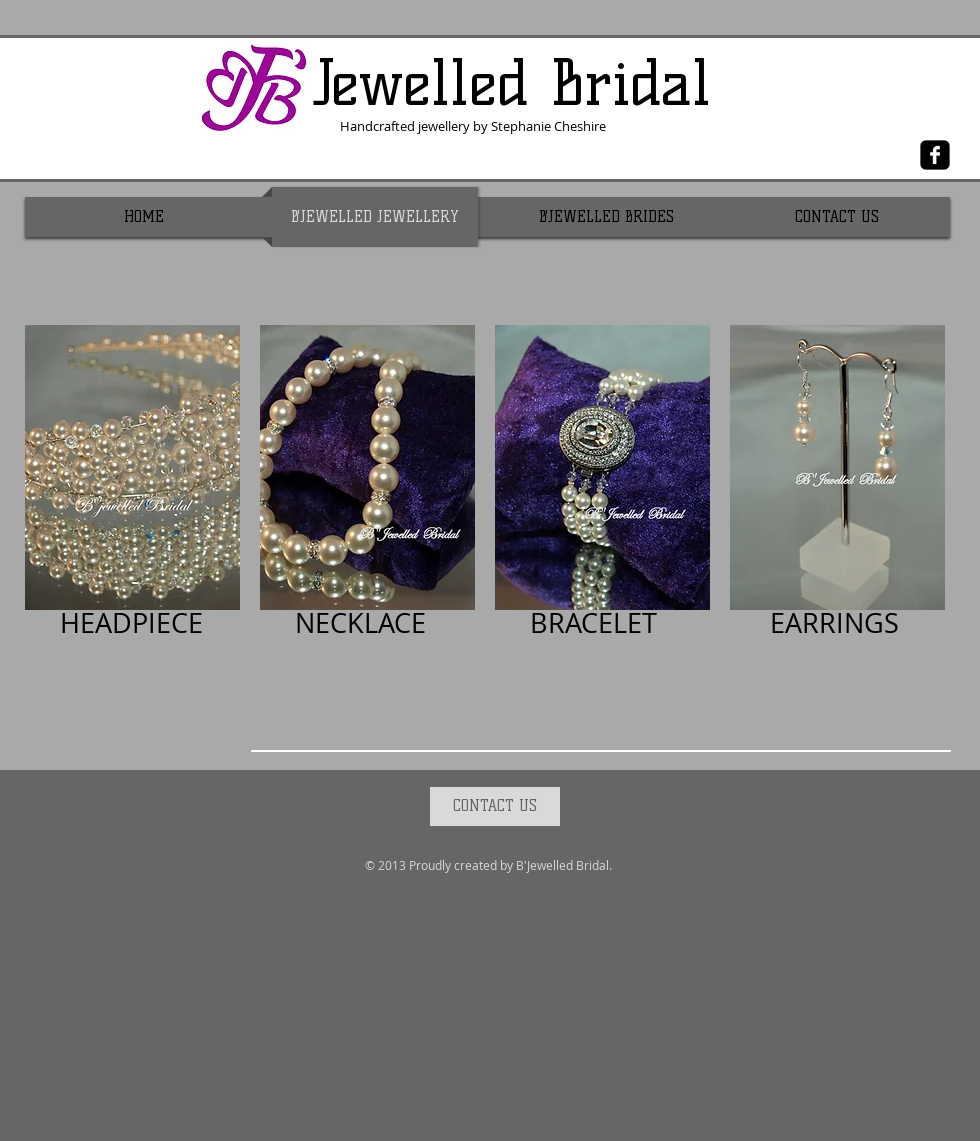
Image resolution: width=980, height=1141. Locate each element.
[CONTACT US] (495, 806)
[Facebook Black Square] (935, 155)
